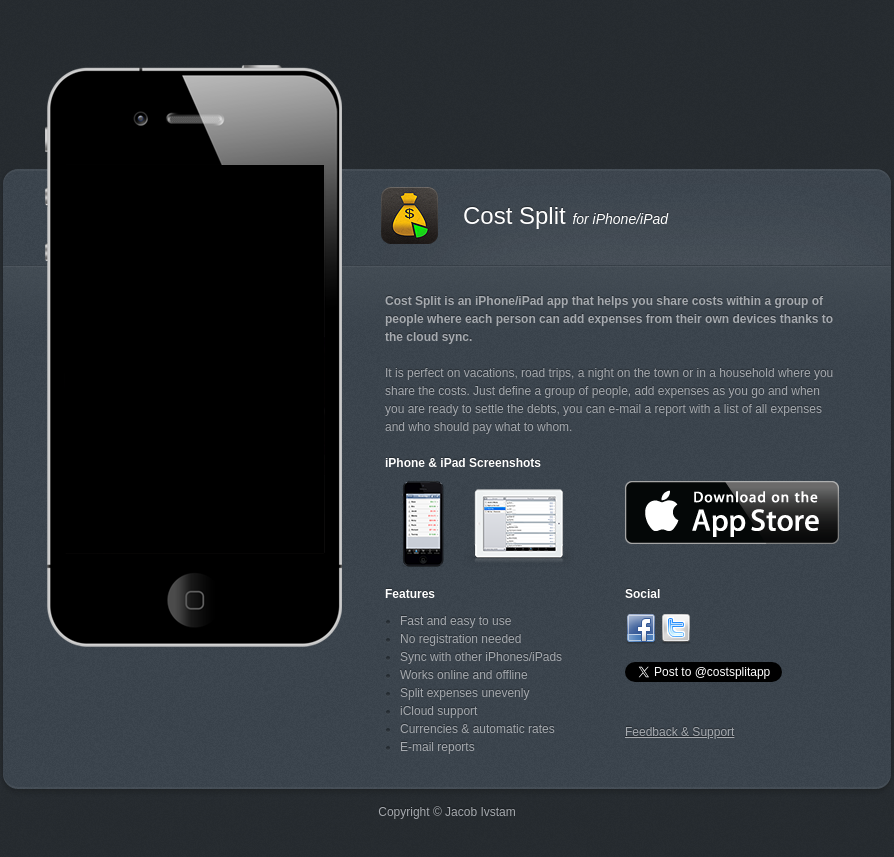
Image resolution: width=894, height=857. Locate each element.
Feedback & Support (679, 732)
